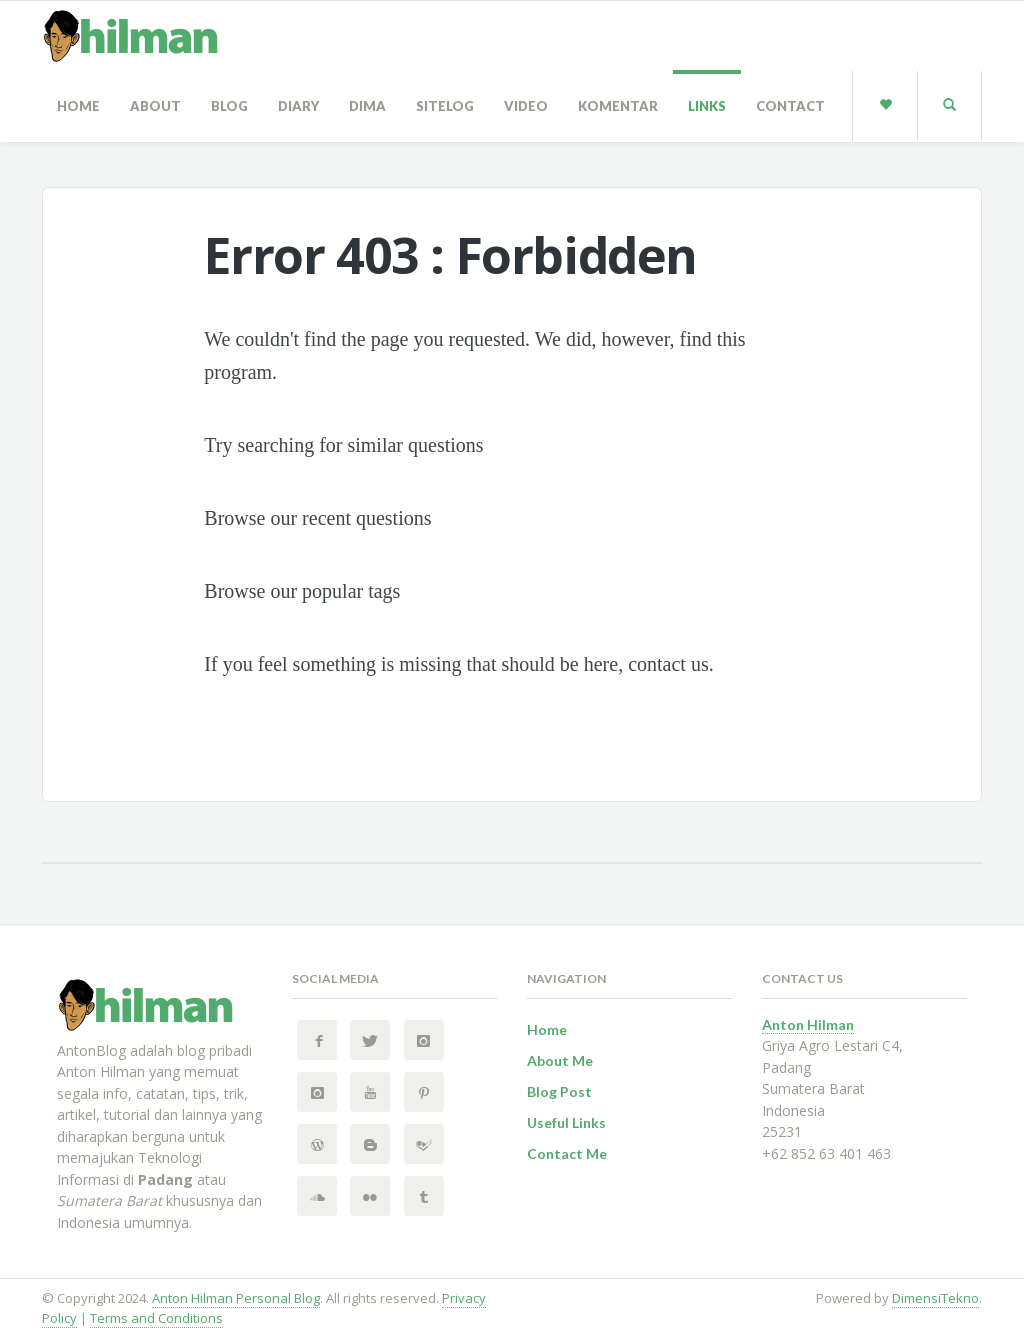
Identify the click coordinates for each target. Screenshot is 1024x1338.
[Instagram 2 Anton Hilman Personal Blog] (317, 1092)
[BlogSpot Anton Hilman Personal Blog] (370, 1144)
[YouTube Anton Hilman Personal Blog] (370, 1092)
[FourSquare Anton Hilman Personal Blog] (424, 1144)
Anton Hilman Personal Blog (236, 1298)
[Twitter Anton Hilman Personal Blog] (370, 1040)
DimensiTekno (935, 1298)
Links (707, 106)
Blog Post (559, 1091)
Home (78, 106)
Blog (229, 106)
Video (526, 106)
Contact (790, 106)
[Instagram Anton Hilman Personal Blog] (424, 1040)
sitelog (445, 106)
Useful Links (566, 1122)
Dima (367, 106)
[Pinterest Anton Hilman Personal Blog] (424, 1092)
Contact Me (567, 1153)
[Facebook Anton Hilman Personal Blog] (317, 1040)
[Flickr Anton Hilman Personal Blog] (370, 1196)
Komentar (618, 106)
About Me (560, 1060)
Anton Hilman (808, 1024)
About (155, 106)
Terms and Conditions (156, 1318)
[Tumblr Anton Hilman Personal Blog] (424, 1196)
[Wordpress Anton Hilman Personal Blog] (317, 1144)
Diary (298, 106)
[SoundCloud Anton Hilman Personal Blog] (317, 1196)
